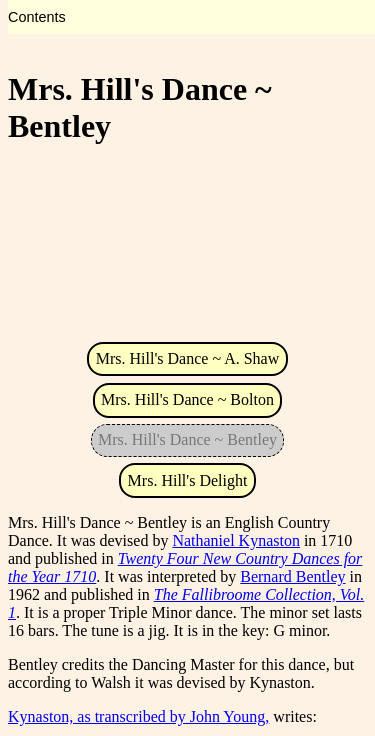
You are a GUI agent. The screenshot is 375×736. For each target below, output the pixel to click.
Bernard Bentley (292, 576)
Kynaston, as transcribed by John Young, (138, 716)
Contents (37, 17)
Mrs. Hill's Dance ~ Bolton (187, 399)
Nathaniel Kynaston (236, 540)
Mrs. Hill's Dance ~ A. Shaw (188, 358)
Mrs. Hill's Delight (188, 480)
